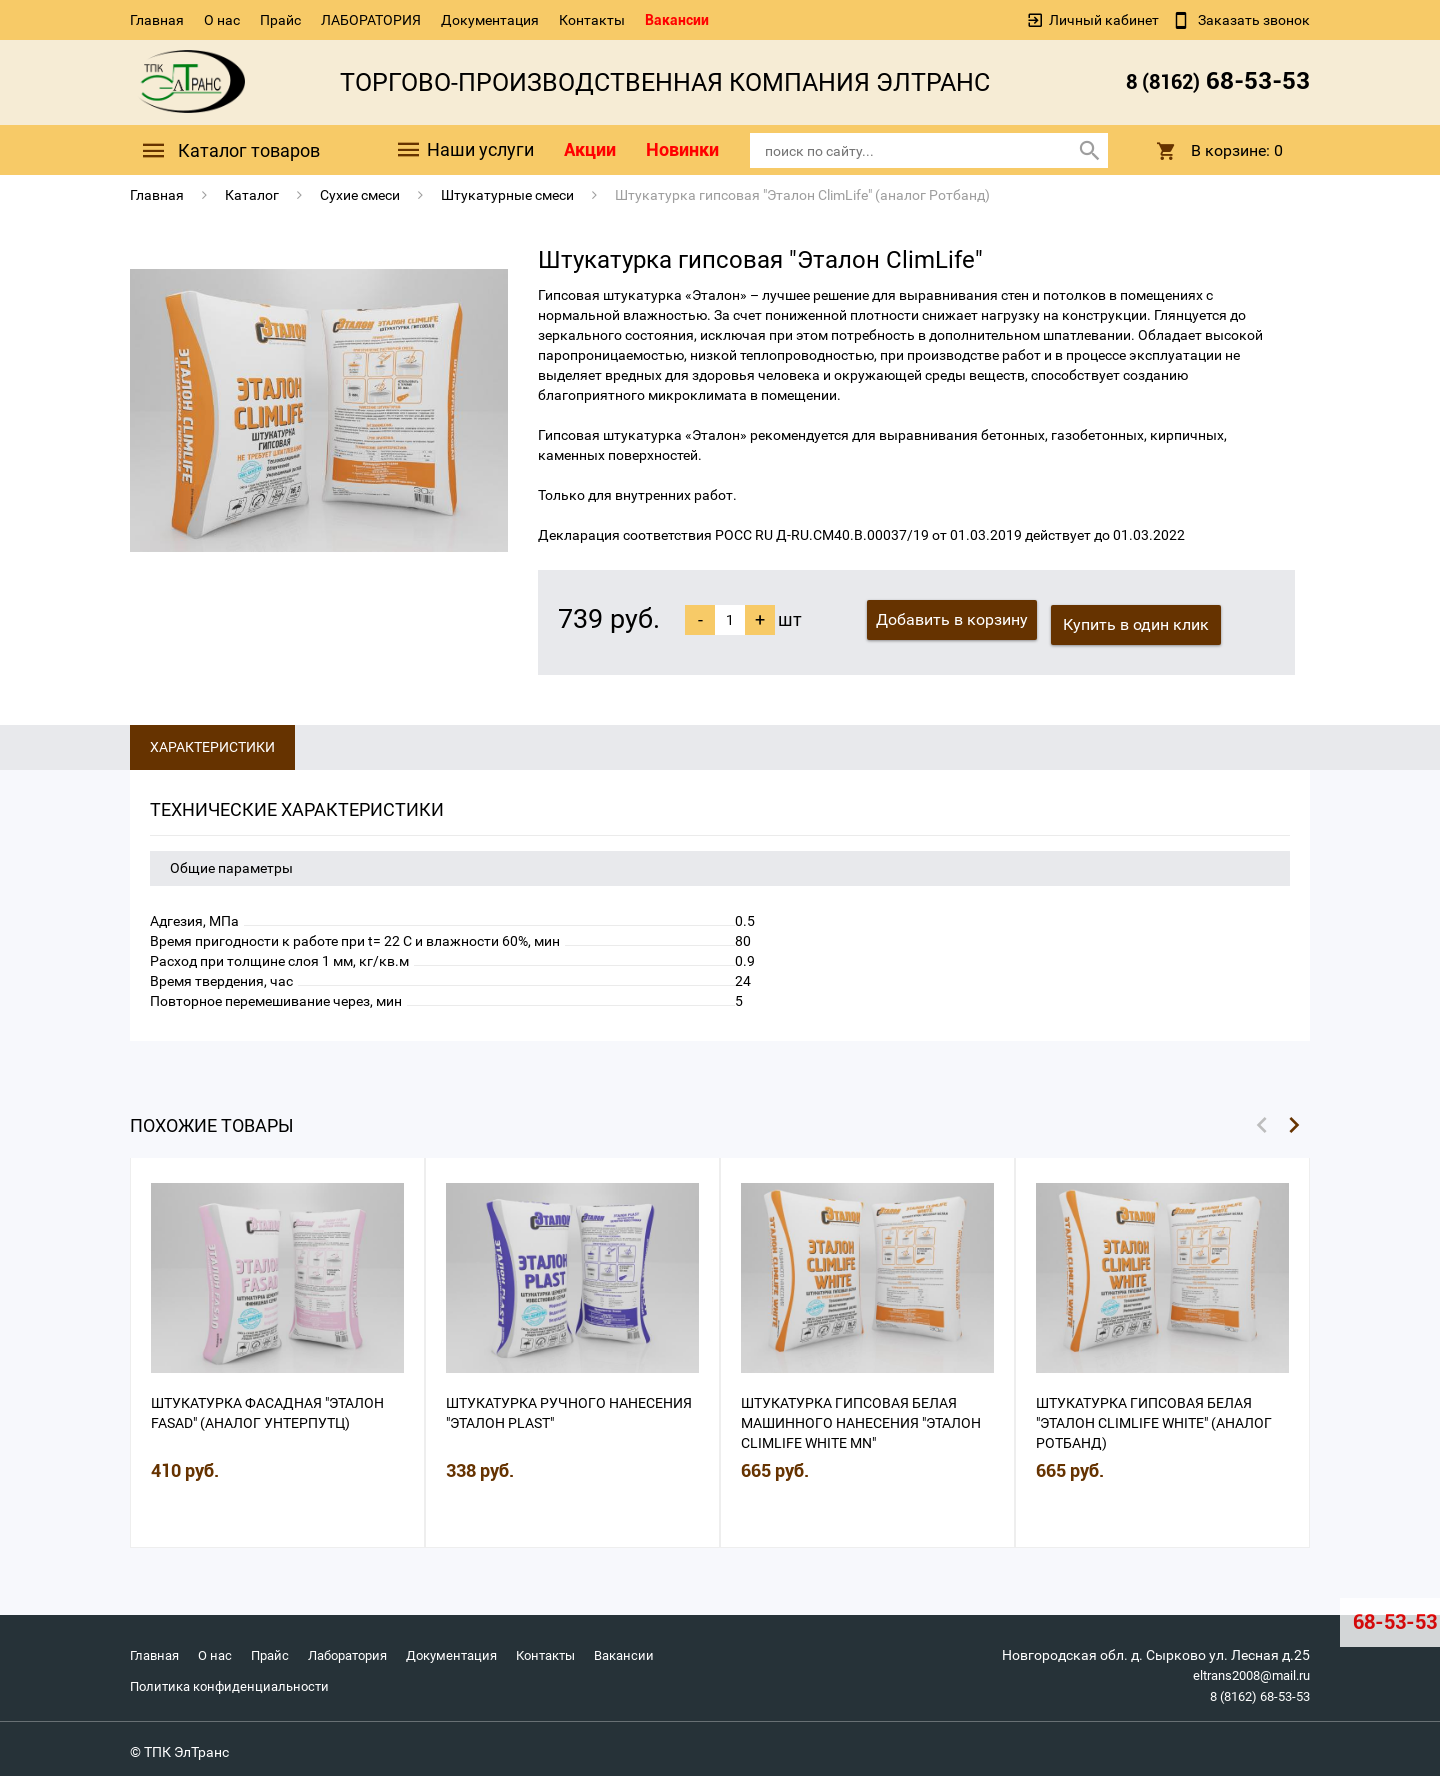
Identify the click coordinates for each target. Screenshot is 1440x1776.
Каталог (252, 195)
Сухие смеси (360, 195)
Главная (157, 20)
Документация (490, 20)
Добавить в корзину (952, 619)
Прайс (280, 20)
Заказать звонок (1252, 20)
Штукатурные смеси (507, 195)
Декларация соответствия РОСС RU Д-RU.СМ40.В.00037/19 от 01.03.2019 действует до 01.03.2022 (861, 535)
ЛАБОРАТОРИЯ (371, 20)
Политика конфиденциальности (235, 1680)
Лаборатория (362, 1650)
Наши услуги (464, 150)
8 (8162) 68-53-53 (1254, 1690)
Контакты (592, 20)
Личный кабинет (1104, 20)
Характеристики (212, 742)
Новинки (682, 149)
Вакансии (677, 20)
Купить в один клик (1142, 619)
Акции (590, 149)
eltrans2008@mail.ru (1244, 1670)
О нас (222, 20)
